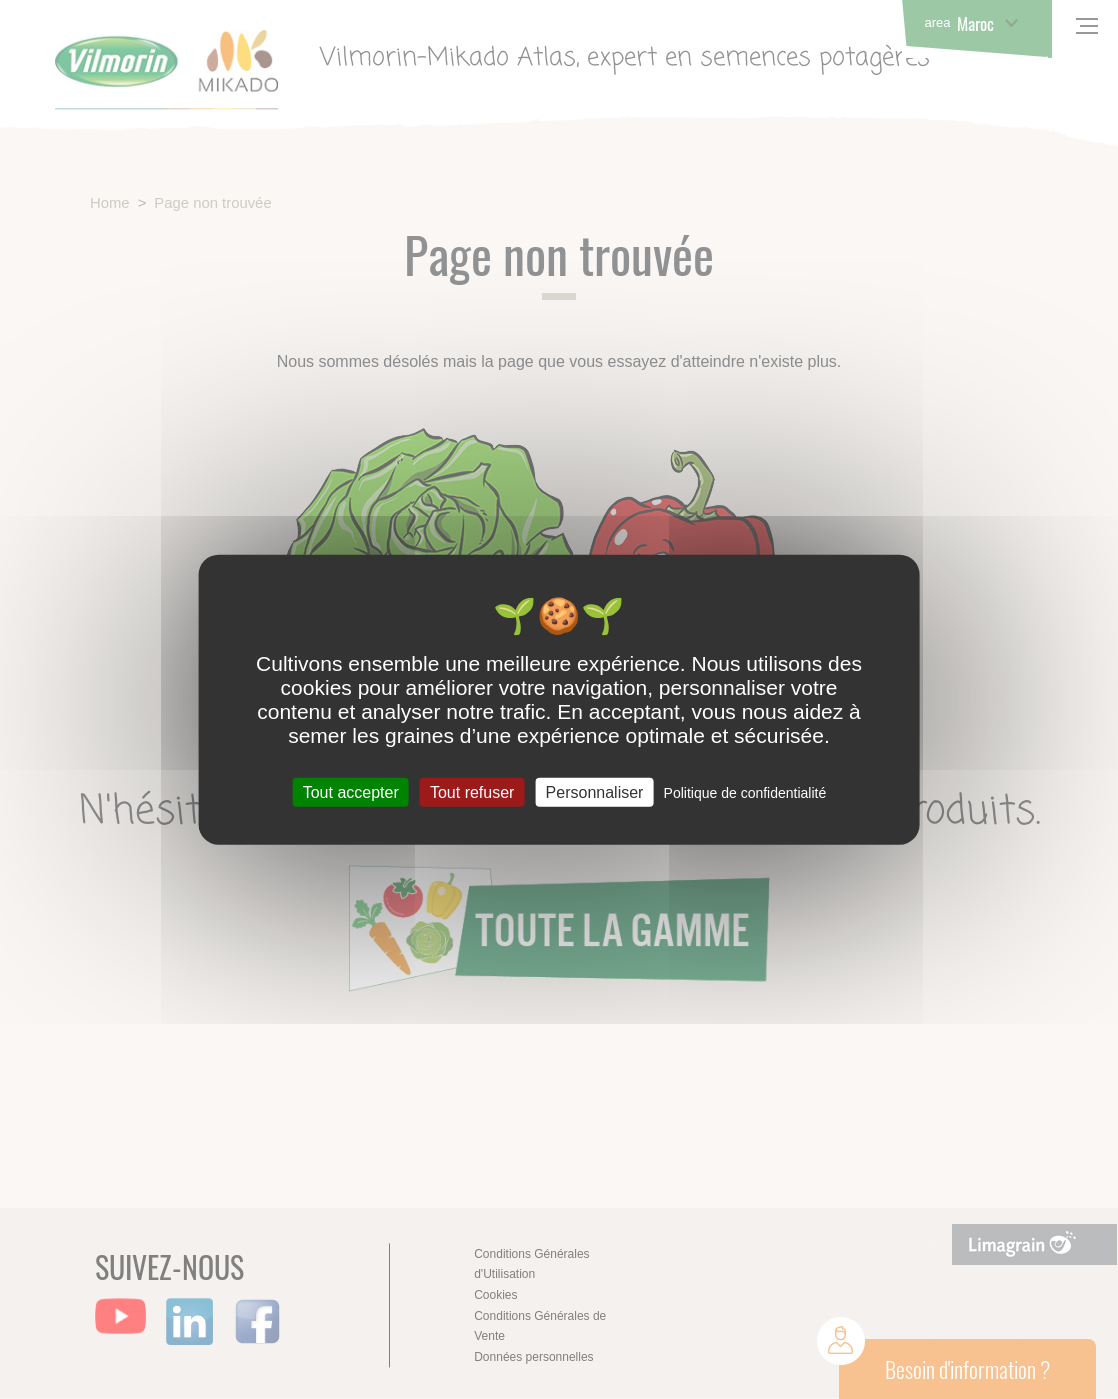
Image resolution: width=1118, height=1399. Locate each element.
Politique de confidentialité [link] (745, 793)
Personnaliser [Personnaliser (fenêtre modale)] (595, 792)
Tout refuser (472, 792)
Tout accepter (351, 792)
